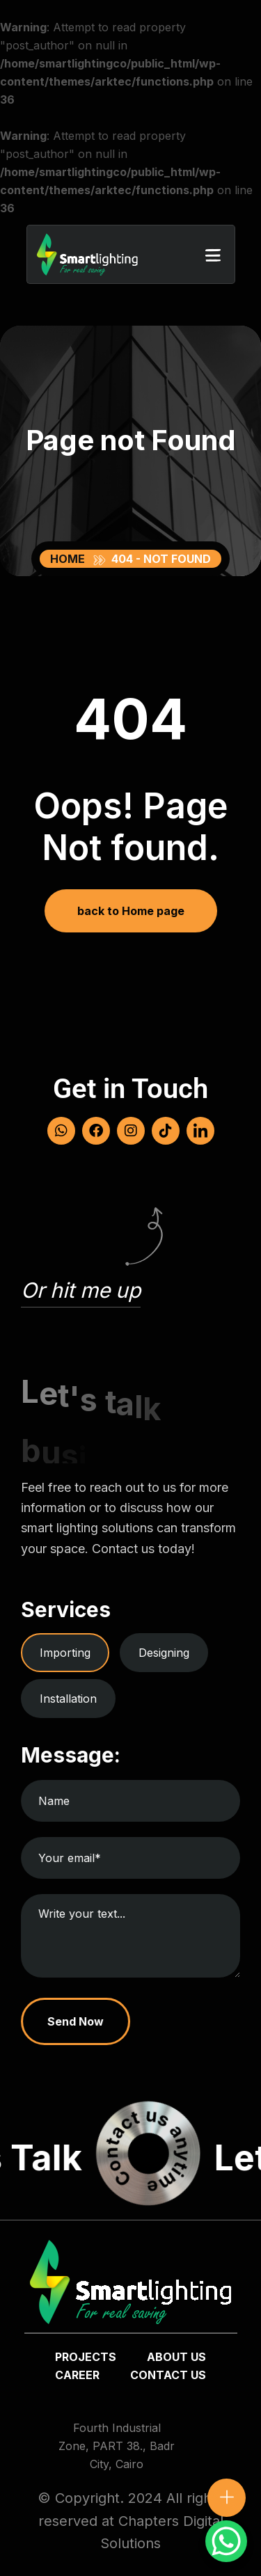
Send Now (75, 2021)
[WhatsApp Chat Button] (226, 2541)
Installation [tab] (68, 1699)
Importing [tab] (65, 1653)
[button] (213, 254)
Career (77, 2375)
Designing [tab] (164, 1653)
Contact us (168, 2375)
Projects (85, 2357)
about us (176, 2357)
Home (70, 559)
